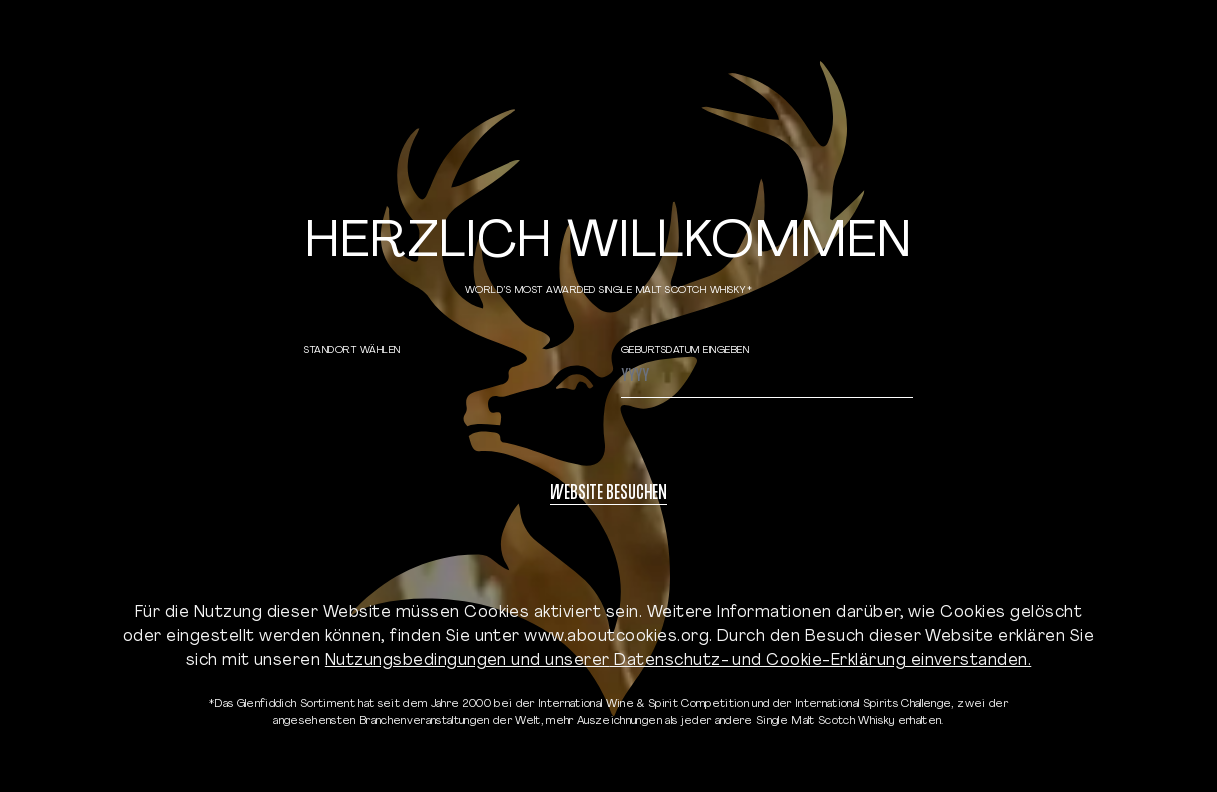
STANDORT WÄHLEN (352, 350)
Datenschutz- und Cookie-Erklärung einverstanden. (821, 661)
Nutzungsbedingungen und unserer (467, 661)
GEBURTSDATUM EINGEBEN (685, 350)
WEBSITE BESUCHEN (608, 494)
